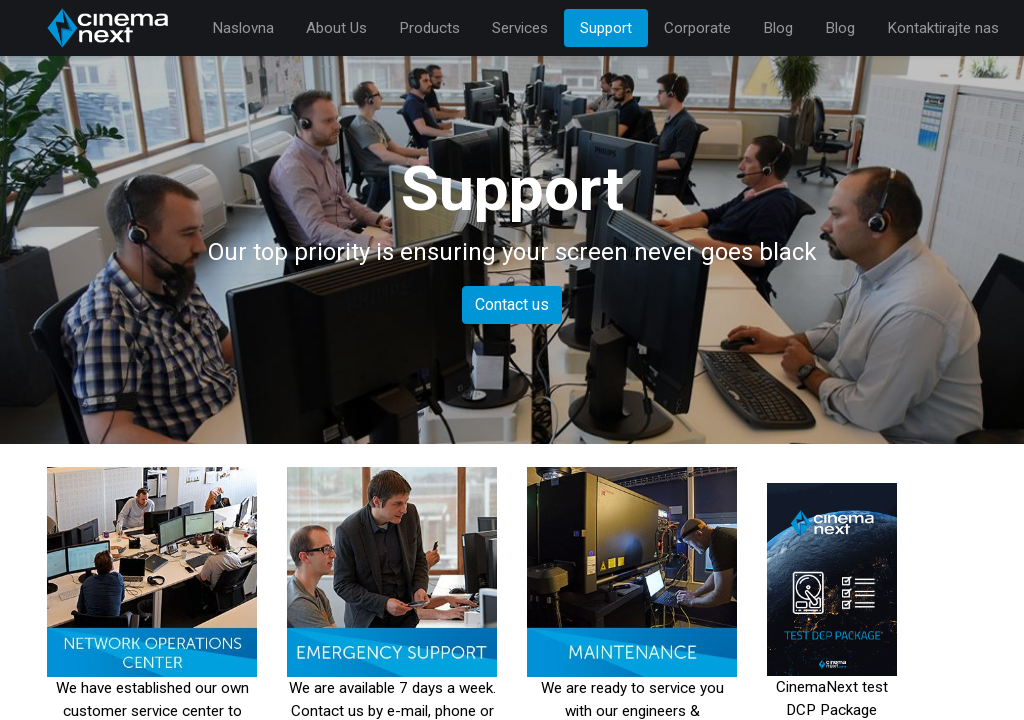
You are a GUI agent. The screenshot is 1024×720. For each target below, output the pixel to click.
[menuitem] (243, 28)
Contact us (512, 304)
